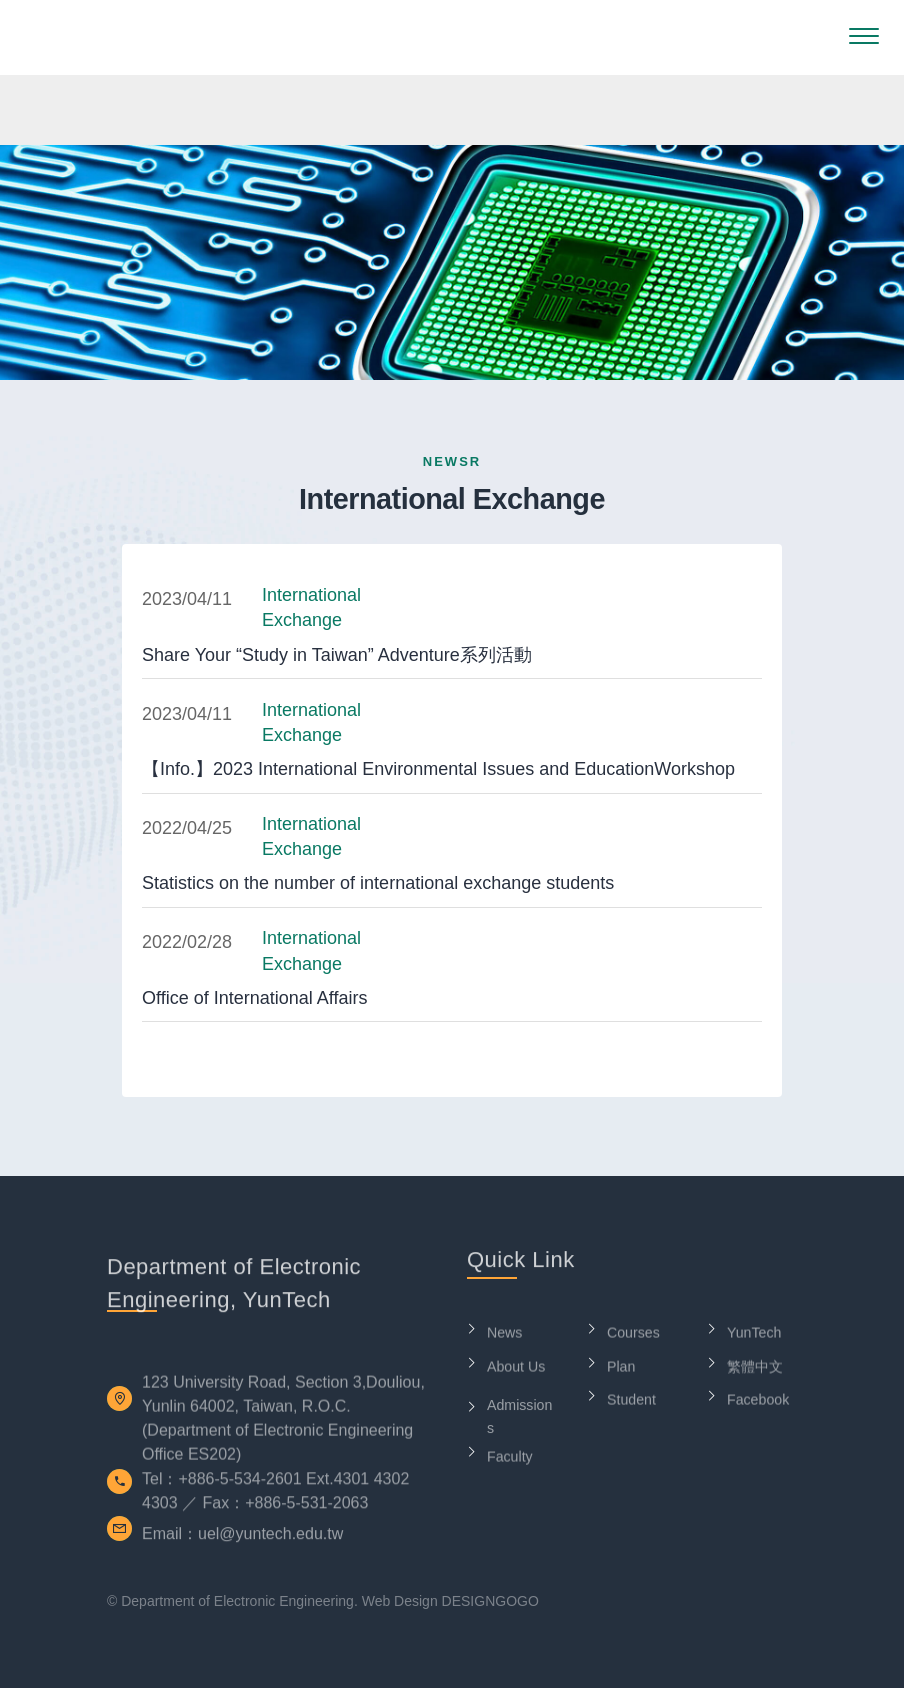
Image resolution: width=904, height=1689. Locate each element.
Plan (622, 1372)
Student (633, 1405)
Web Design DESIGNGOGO (450, 1601)
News (506, 1338)
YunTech (756, 1338)
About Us (518, 1372)
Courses (635, 1338)
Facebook (760, 1405)
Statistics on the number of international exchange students (378, 884)
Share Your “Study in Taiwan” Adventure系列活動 (337, 655)
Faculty (511, 1462)
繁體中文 (757, 1372)
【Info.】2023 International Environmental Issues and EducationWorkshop (438, 769)
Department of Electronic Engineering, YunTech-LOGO (116, 37)
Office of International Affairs (254, 998)
